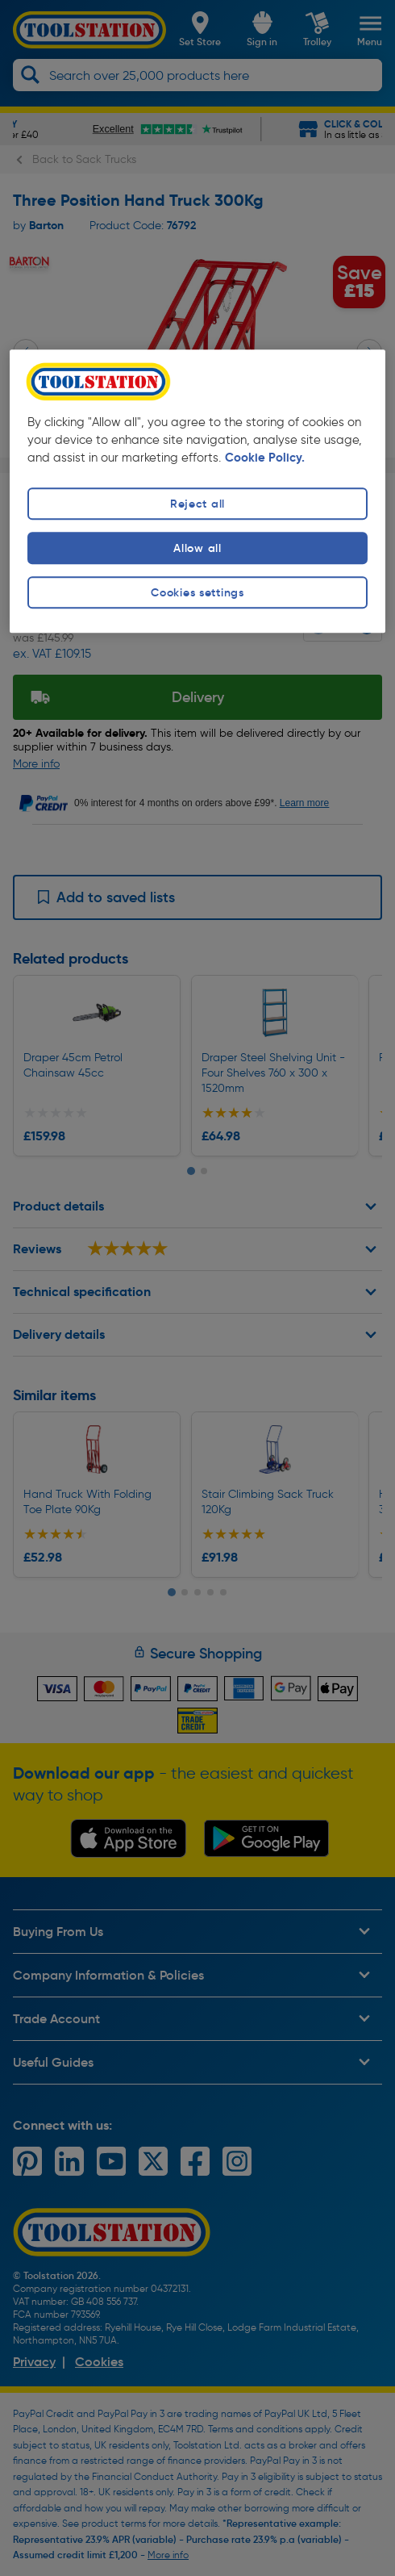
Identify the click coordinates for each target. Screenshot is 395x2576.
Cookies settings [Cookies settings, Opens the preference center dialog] (197, 592)
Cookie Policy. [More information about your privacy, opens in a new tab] (265, 457)
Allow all (197, 548)
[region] (197, 491)
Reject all (197, 503)
